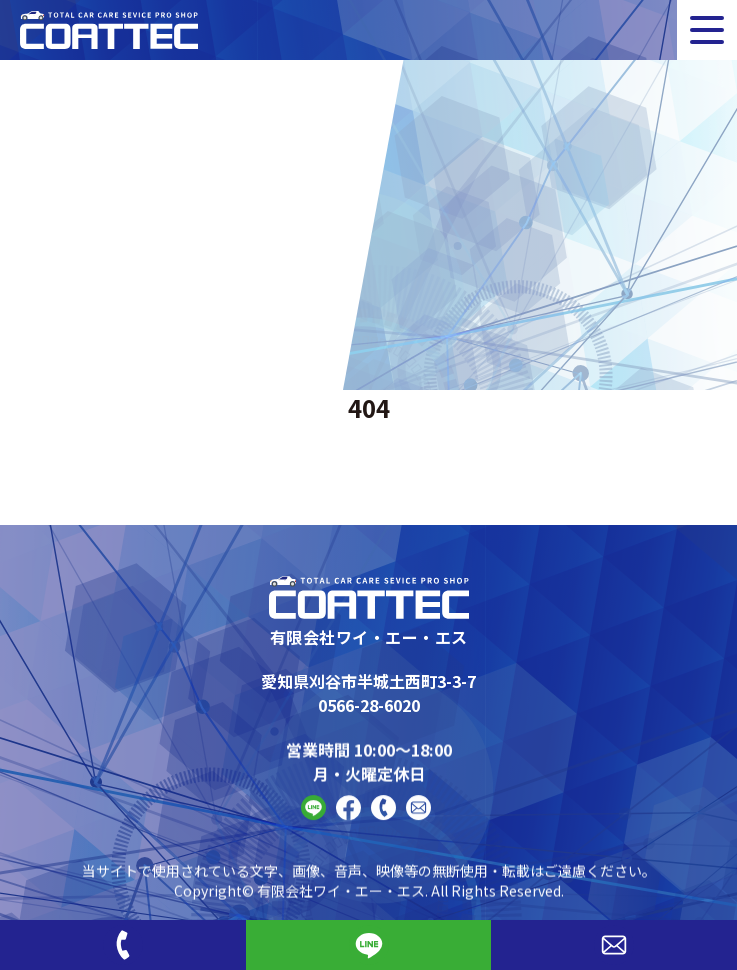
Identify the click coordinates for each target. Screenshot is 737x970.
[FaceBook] (348, 819)
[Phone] (123, 945)
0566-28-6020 (369, 705)
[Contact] (418, 819)
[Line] (369, 945)
